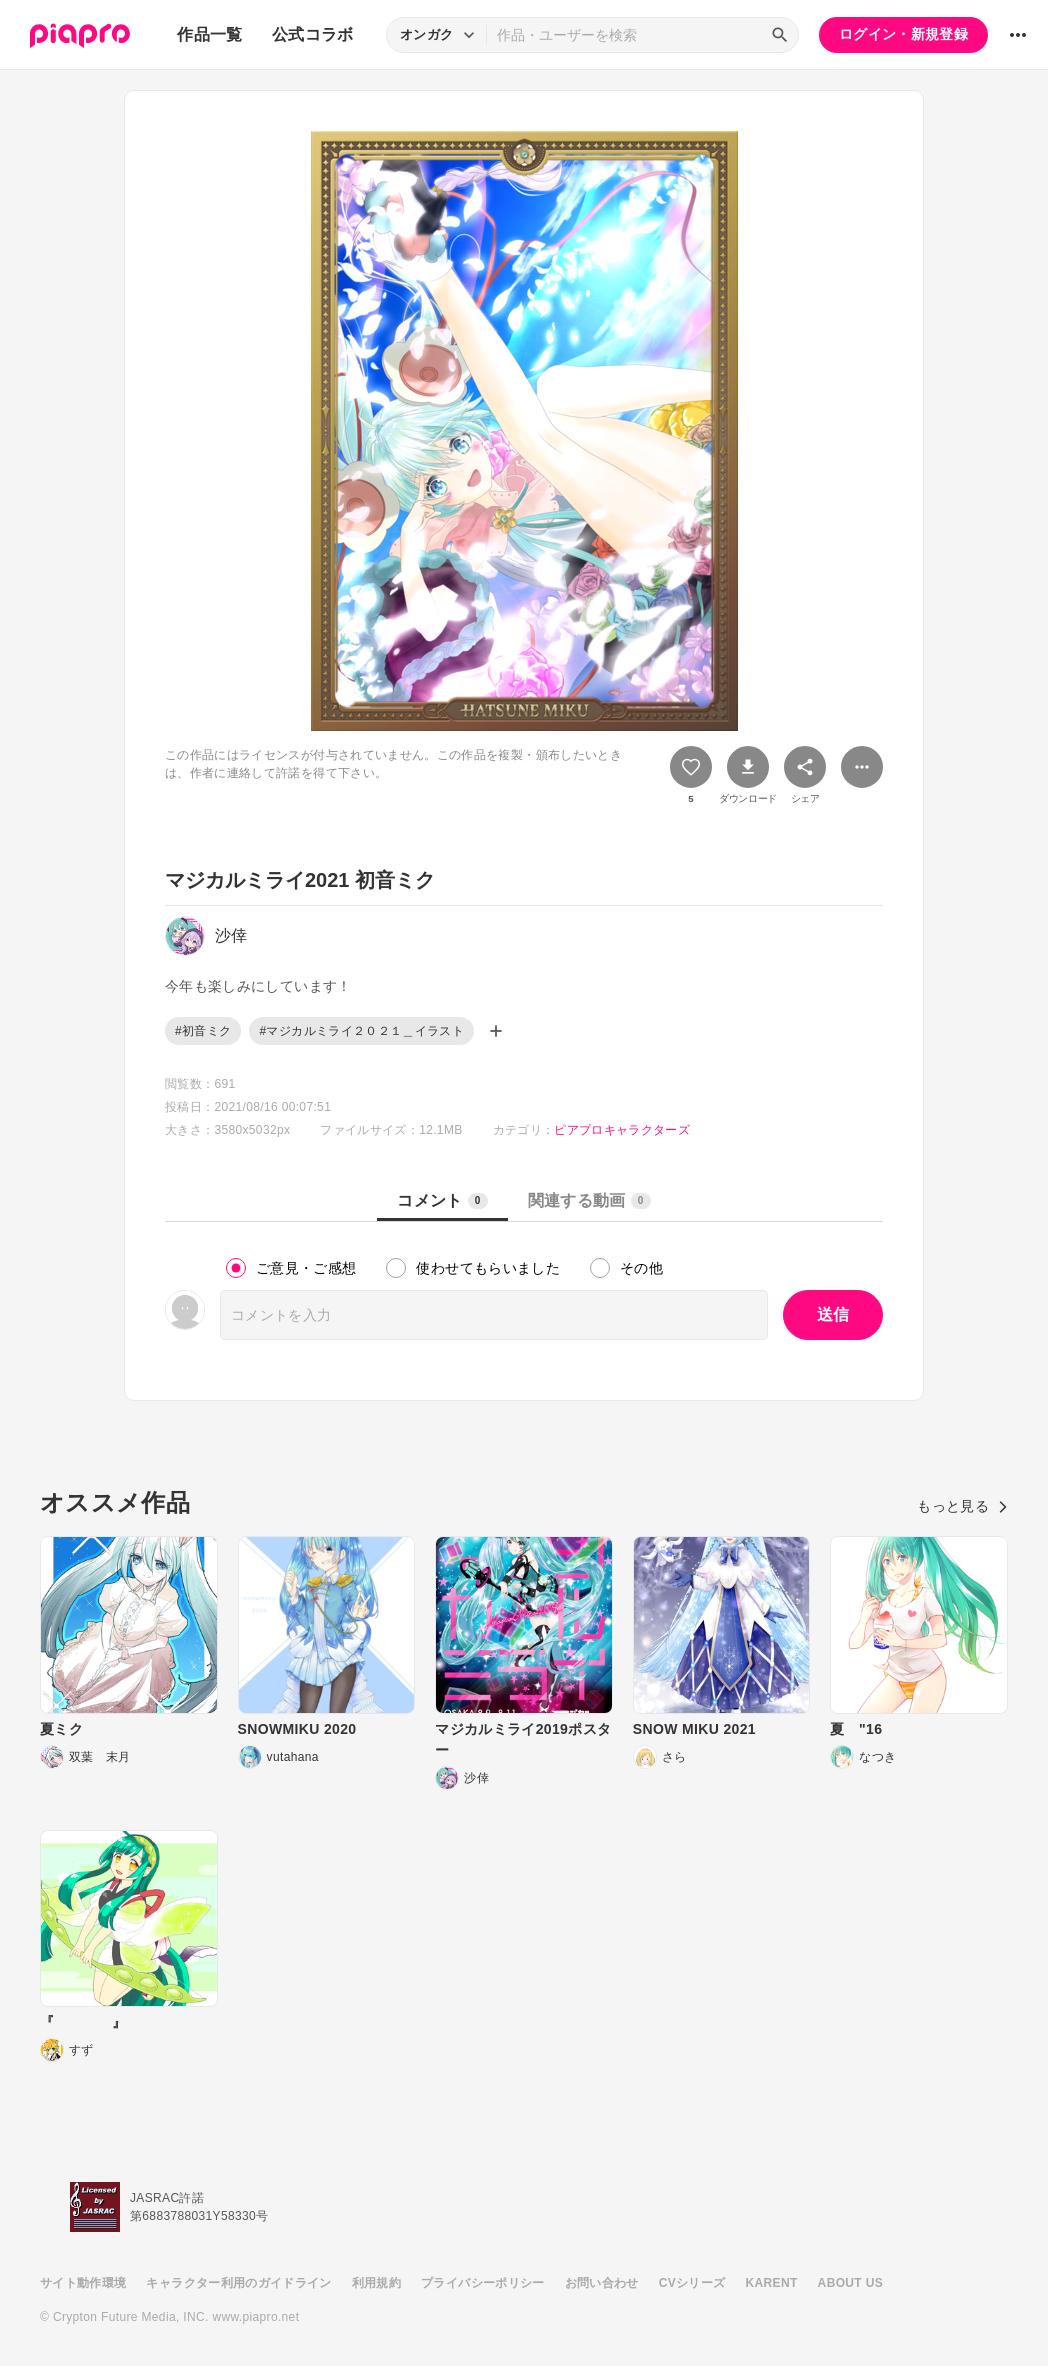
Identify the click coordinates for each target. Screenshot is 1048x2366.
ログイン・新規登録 (903, 34)
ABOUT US (850, 2283)
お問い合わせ (602, 2283)
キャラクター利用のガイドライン (238, 2283)
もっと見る (962, 1506)
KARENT (772, 2283)
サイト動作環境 (83, 2283)
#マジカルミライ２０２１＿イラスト (361, 1031)
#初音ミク (203, 1031)
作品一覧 (209, 34)
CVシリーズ (692, 2283)
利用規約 (376, 2283)
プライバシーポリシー (483, 2283)
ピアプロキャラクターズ (622, 1130)
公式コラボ (313, 34)
